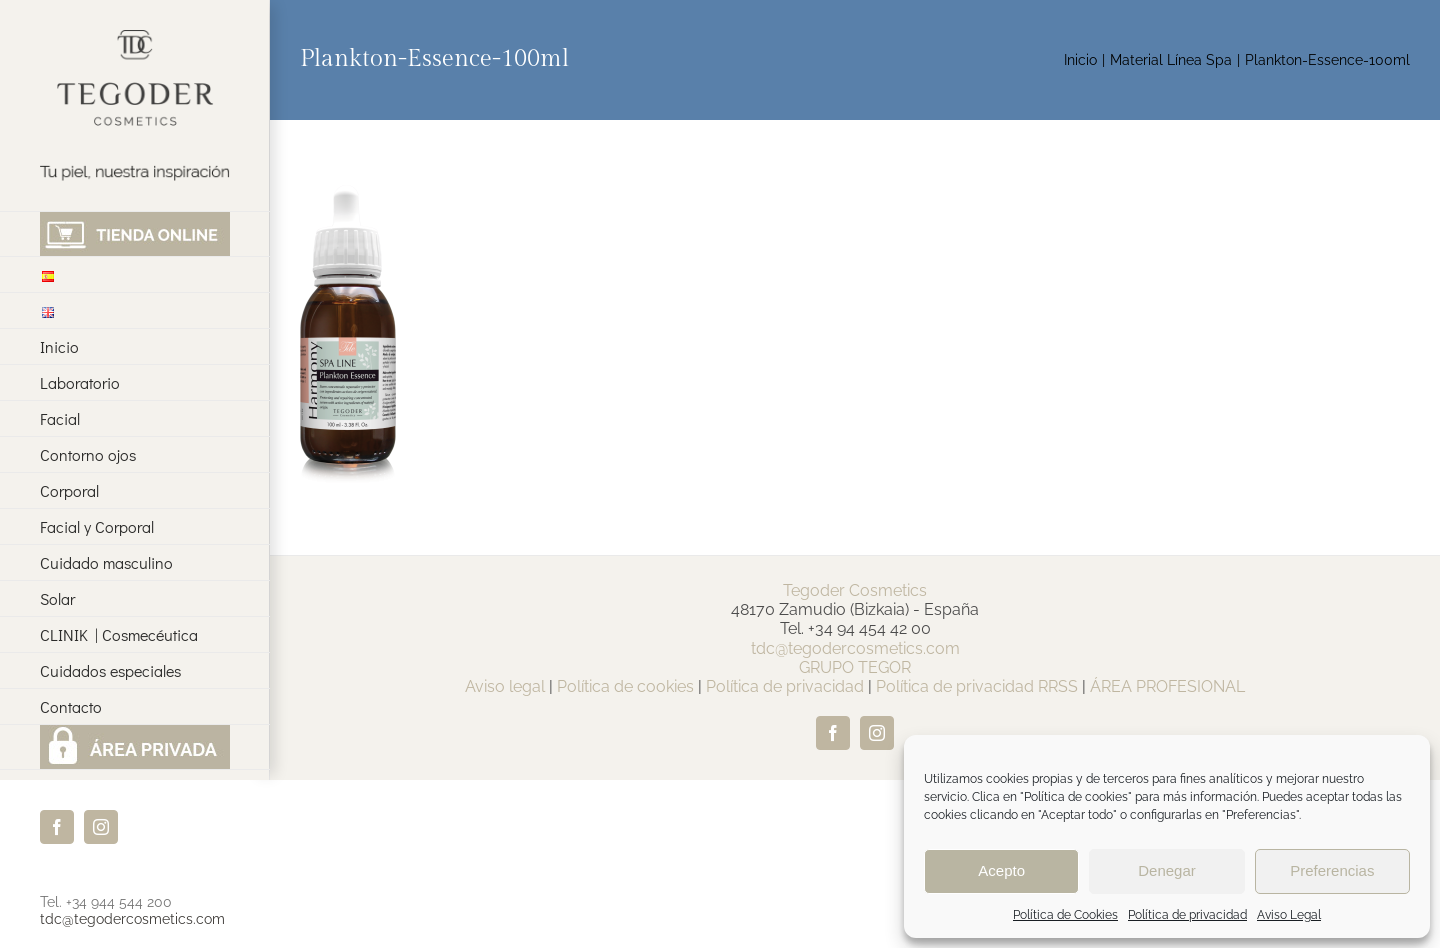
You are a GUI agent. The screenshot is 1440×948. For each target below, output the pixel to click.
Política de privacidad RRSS (977, 686)
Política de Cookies (1065, 915)
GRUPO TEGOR (855, 667)
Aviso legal (505, 686)
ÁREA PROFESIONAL (1167, 686)
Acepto (1001, 870)
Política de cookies (625, 686)
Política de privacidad (1187, 915)
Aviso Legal (1289, 915)
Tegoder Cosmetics (855, 590)
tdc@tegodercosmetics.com (132, 919)
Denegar (1167, 870)
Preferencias (1332, 870)
